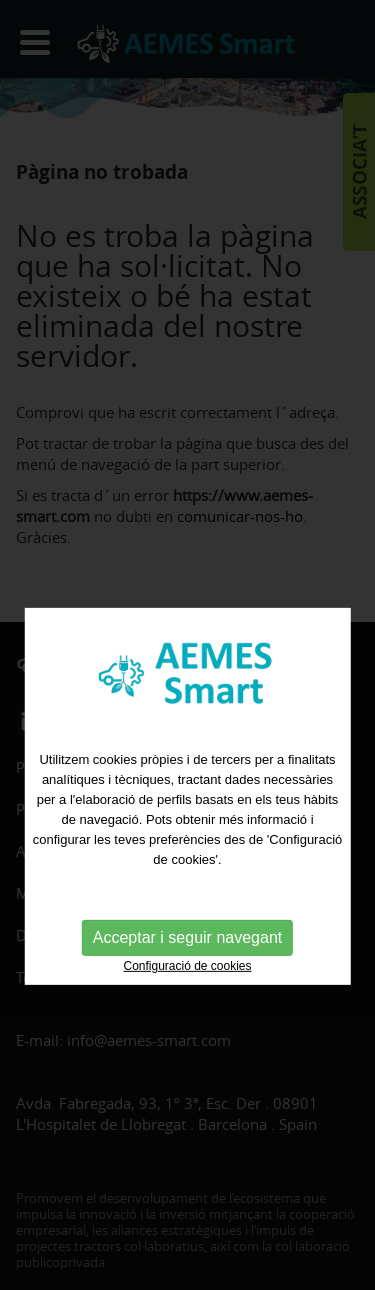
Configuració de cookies (187, 984)
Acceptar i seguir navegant (187, 955)
